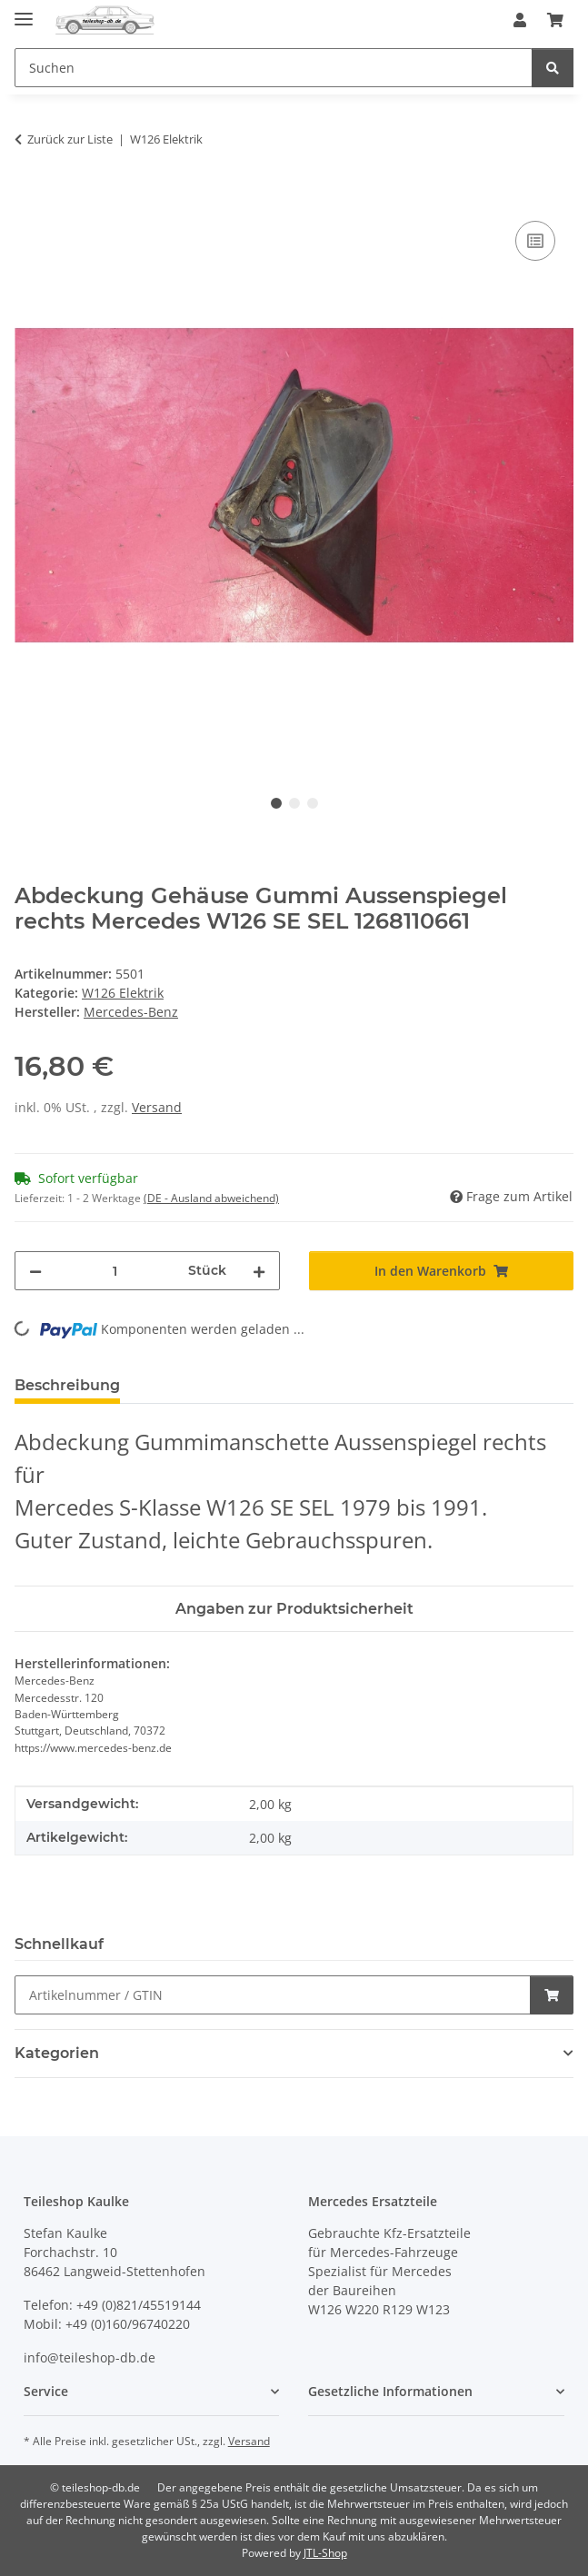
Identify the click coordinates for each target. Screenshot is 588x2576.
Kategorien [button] (57, 2053)
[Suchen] (552, 67)
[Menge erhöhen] (259, 1270)
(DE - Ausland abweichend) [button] (211, 1198)
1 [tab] (276, 803)
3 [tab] (312, 803)
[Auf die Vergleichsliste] (535, 241)
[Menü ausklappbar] (24, 11)
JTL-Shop (325, 2553)
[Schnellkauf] (273, 1994)
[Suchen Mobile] (274, 67)
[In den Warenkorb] (29, 196)
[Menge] (115, 1270)
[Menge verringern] (35, 1270)
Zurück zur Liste (70, 139)
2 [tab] (294, 803)
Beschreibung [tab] (67, 1385)
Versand (157, 1107)
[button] (519, 20)
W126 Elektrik (123, 992)
